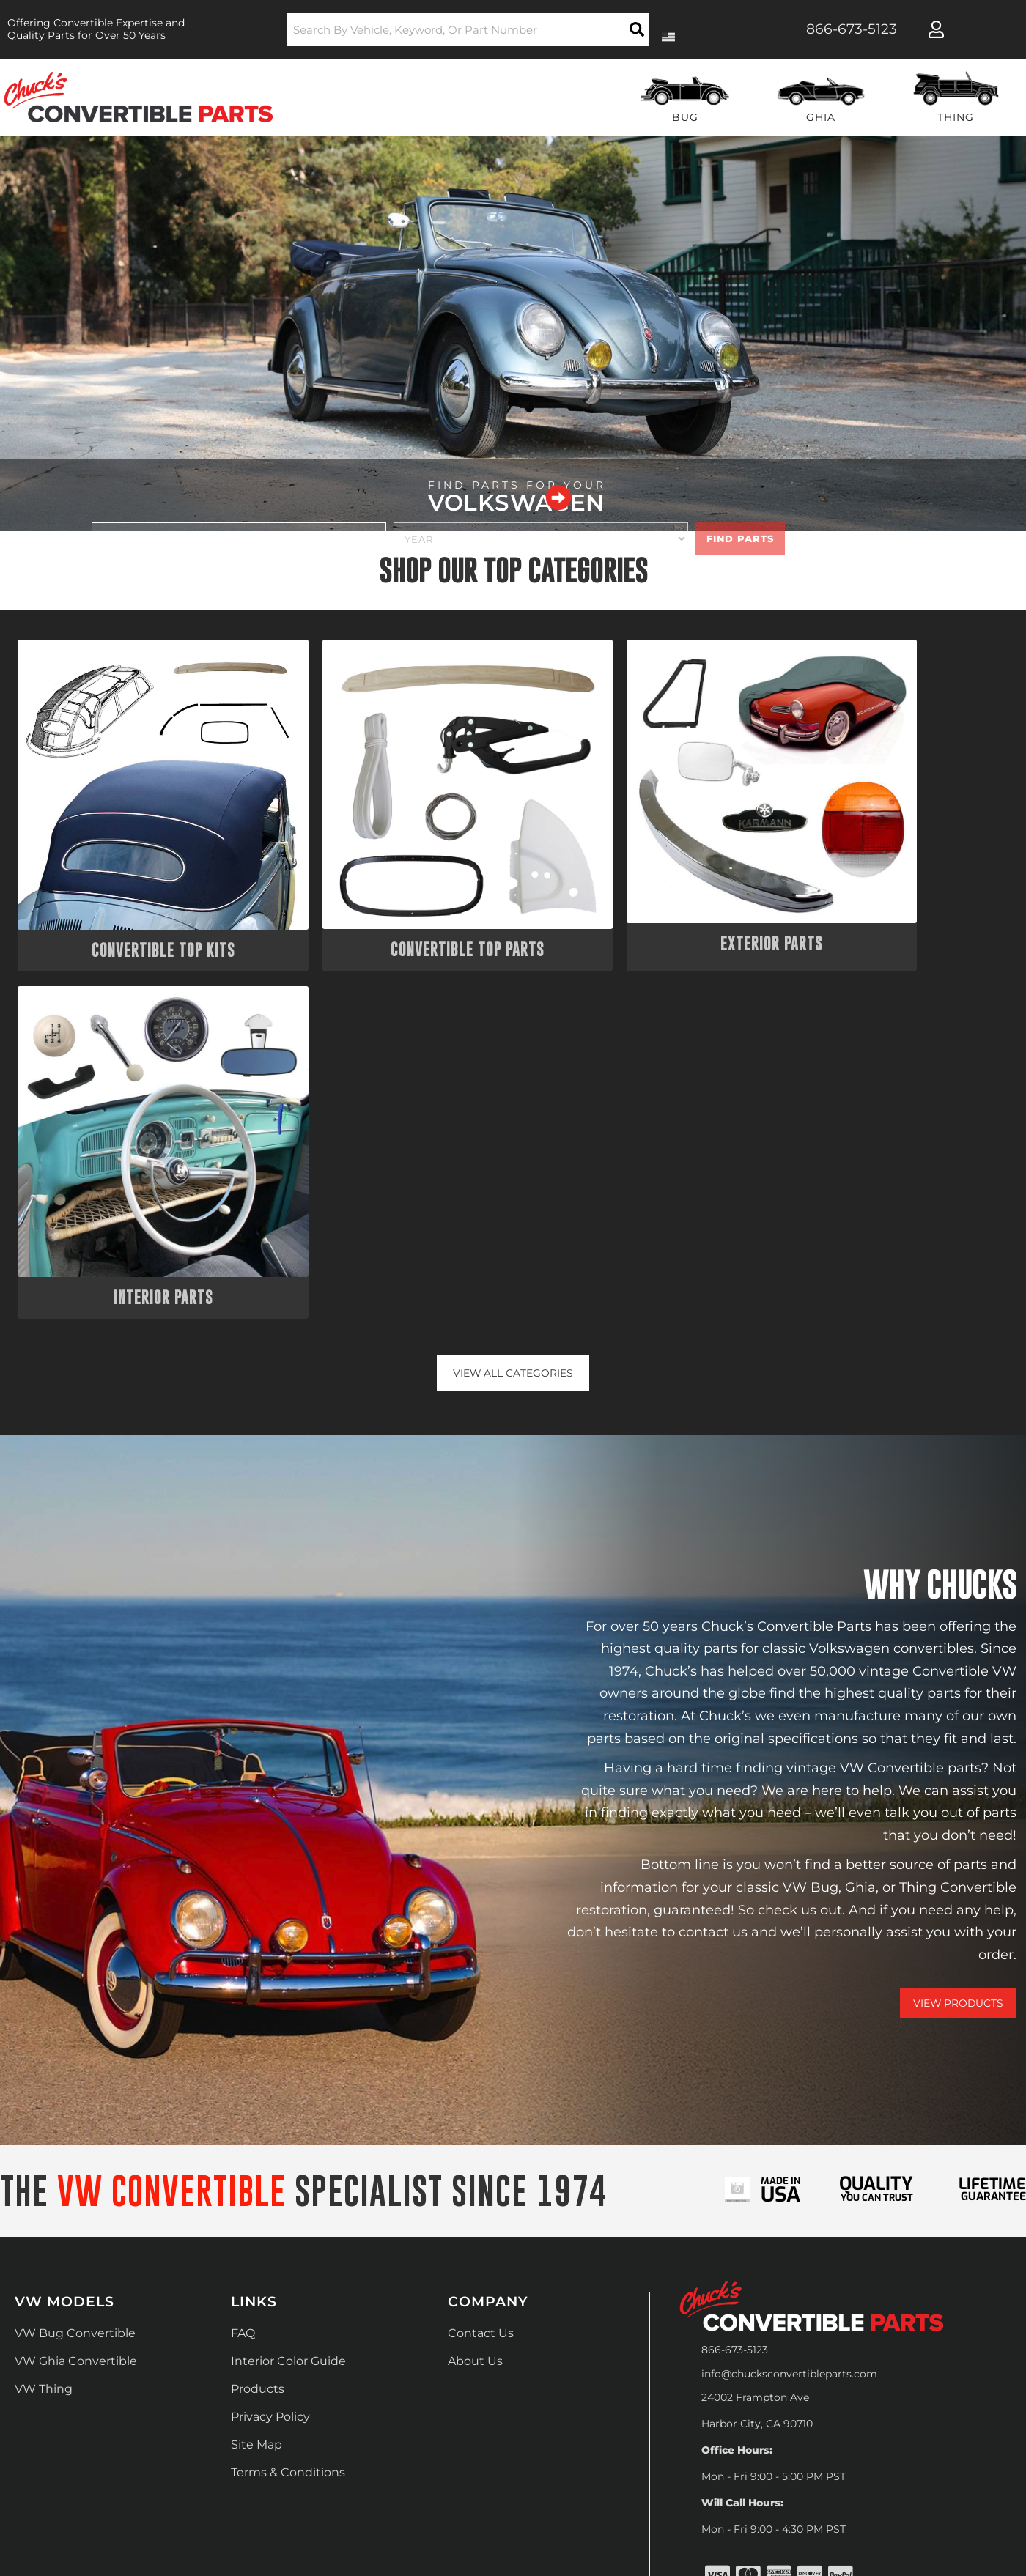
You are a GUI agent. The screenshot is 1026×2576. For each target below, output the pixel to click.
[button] (468, 29)
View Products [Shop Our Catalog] (957, 1603)
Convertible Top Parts (388, 896)
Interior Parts (890, 896)
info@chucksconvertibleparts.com (789, 1974)
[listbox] (239, 538)
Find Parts (740, 538)
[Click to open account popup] (936, 29)
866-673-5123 (734, 1950)
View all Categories (513, 973)
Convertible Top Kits (136, 896)
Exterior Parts (639, 896)
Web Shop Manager (697, 2261)
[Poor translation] (49, 2386)
